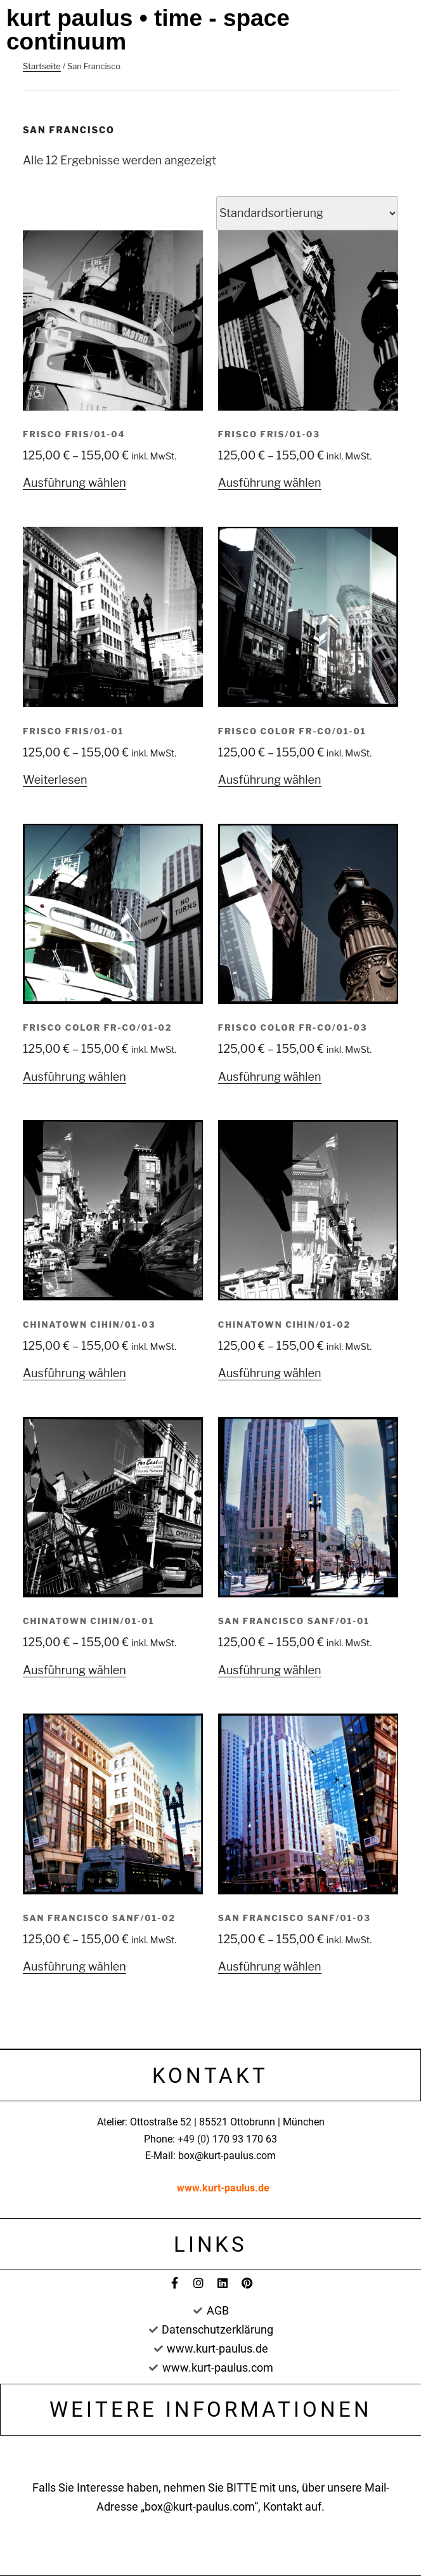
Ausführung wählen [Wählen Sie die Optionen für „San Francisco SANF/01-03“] (269, 1966)
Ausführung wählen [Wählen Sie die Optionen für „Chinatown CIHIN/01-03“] (74, 1373)
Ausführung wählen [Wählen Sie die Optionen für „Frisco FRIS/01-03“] (269, 482)
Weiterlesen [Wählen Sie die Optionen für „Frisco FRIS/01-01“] (55, 779)
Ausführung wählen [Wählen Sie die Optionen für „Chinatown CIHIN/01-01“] (74, 1670)
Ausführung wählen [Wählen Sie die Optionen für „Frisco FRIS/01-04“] (74, 482)
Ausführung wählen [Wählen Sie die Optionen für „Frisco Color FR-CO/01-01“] (269, 779)
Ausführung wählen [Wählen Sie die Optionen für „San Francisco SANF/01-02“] (74, 1966)
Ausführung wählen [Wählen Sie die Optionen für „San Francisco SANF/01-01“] (269, 1670)
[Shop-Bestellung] (307, 213)
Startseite (42, 66)
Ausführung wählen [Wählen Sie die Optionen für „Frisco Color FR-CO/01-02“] (74, 1076)
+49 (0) (195, 2139)
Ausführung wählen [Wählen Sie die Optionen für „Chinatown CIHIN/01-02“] (269, 1373)
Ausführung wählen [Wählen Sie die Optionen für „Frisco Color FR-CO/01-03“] (269, 1076)
